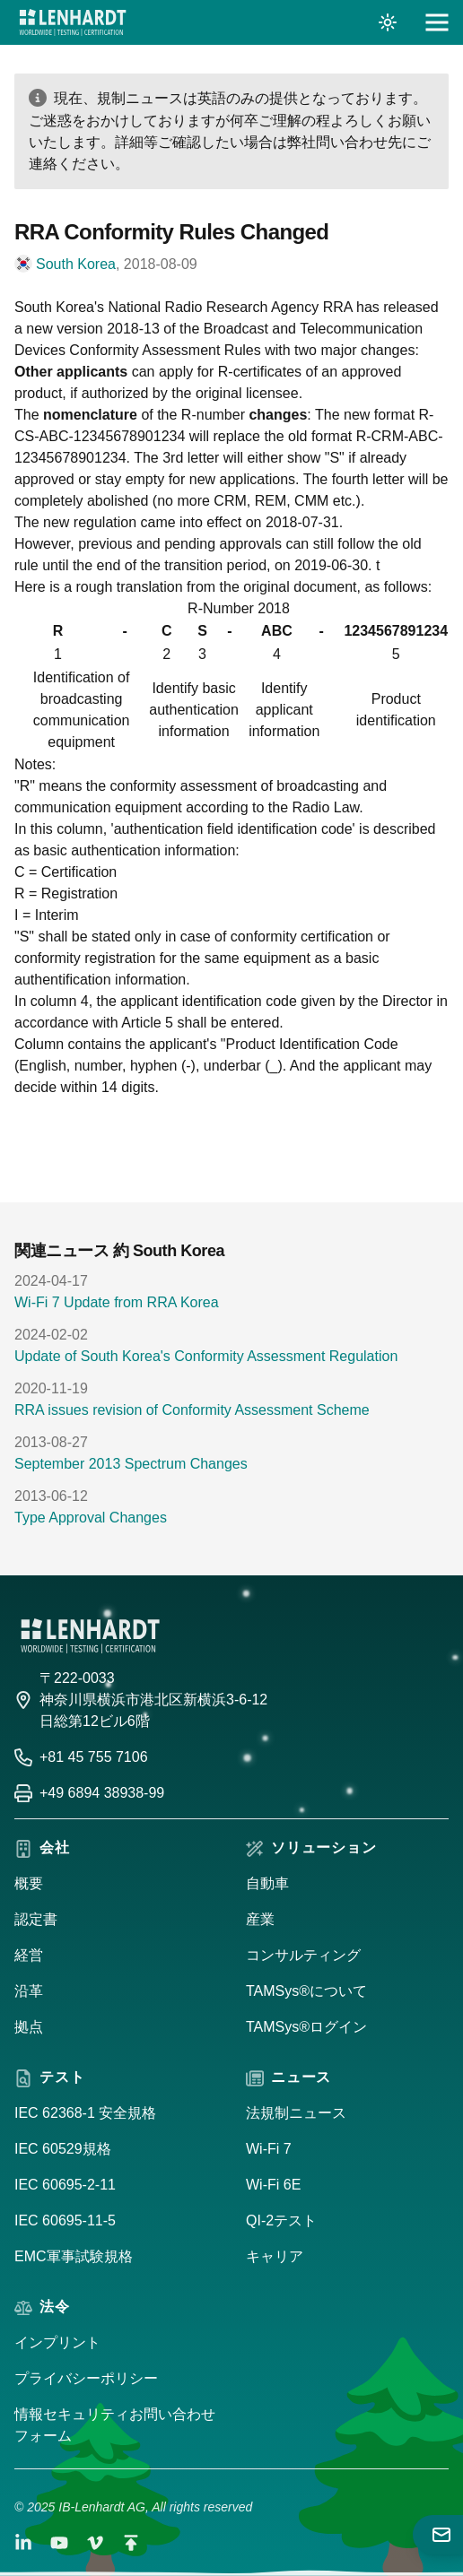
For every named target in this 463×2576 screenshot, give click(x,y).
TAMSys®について (306, 1991)
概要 (28, 1883)
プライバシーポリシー (86, 2378)
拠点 (28, 2026)
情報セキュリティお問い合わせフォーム (114, 2425)
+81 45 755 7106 (93, 1757)
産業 (260, 1919)
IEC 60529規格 (62, 2148)
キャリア (274, 2256)
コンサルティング (303, 1955)
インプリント (57, 2342)
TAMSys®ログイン (306, 2026)
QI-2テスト (281, 2220)
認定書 (35, 1919)
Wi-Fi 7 (269, 2148)
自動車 (267, 1883)
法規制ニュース (296, 2113)
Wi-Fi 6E (273, 2184)
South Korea (76, 264)
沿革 (28, 1991)
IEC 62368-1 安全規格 (85, 2113)
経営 (28, 1955)
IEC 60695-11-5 (65, 2220)
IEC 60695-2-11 (65, 2184)
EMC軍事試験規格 (73, 2256)
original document (299, 586)
